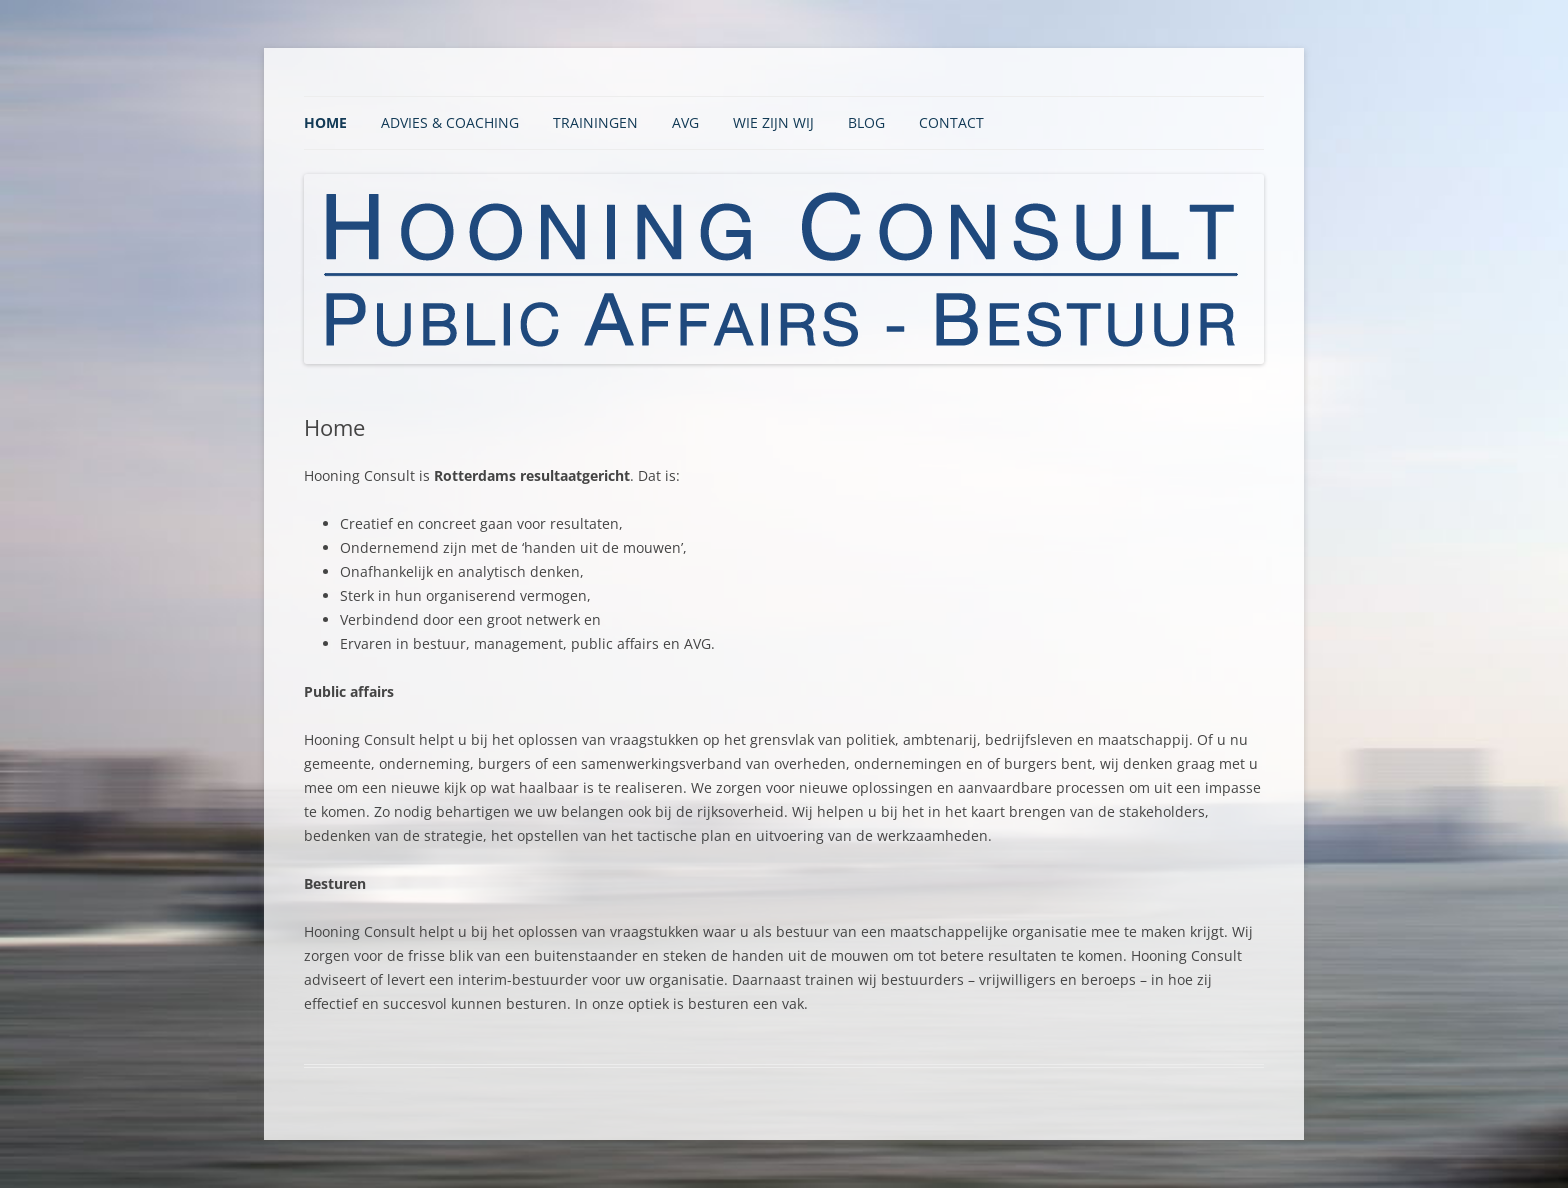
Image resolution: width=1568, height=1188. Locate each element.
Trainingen (595, 122)
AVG (685, 122)
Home (325, 122)
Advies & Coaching (450, 122)
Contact (951, 122)
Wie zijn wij (773, 122)
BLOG (866, 122)
